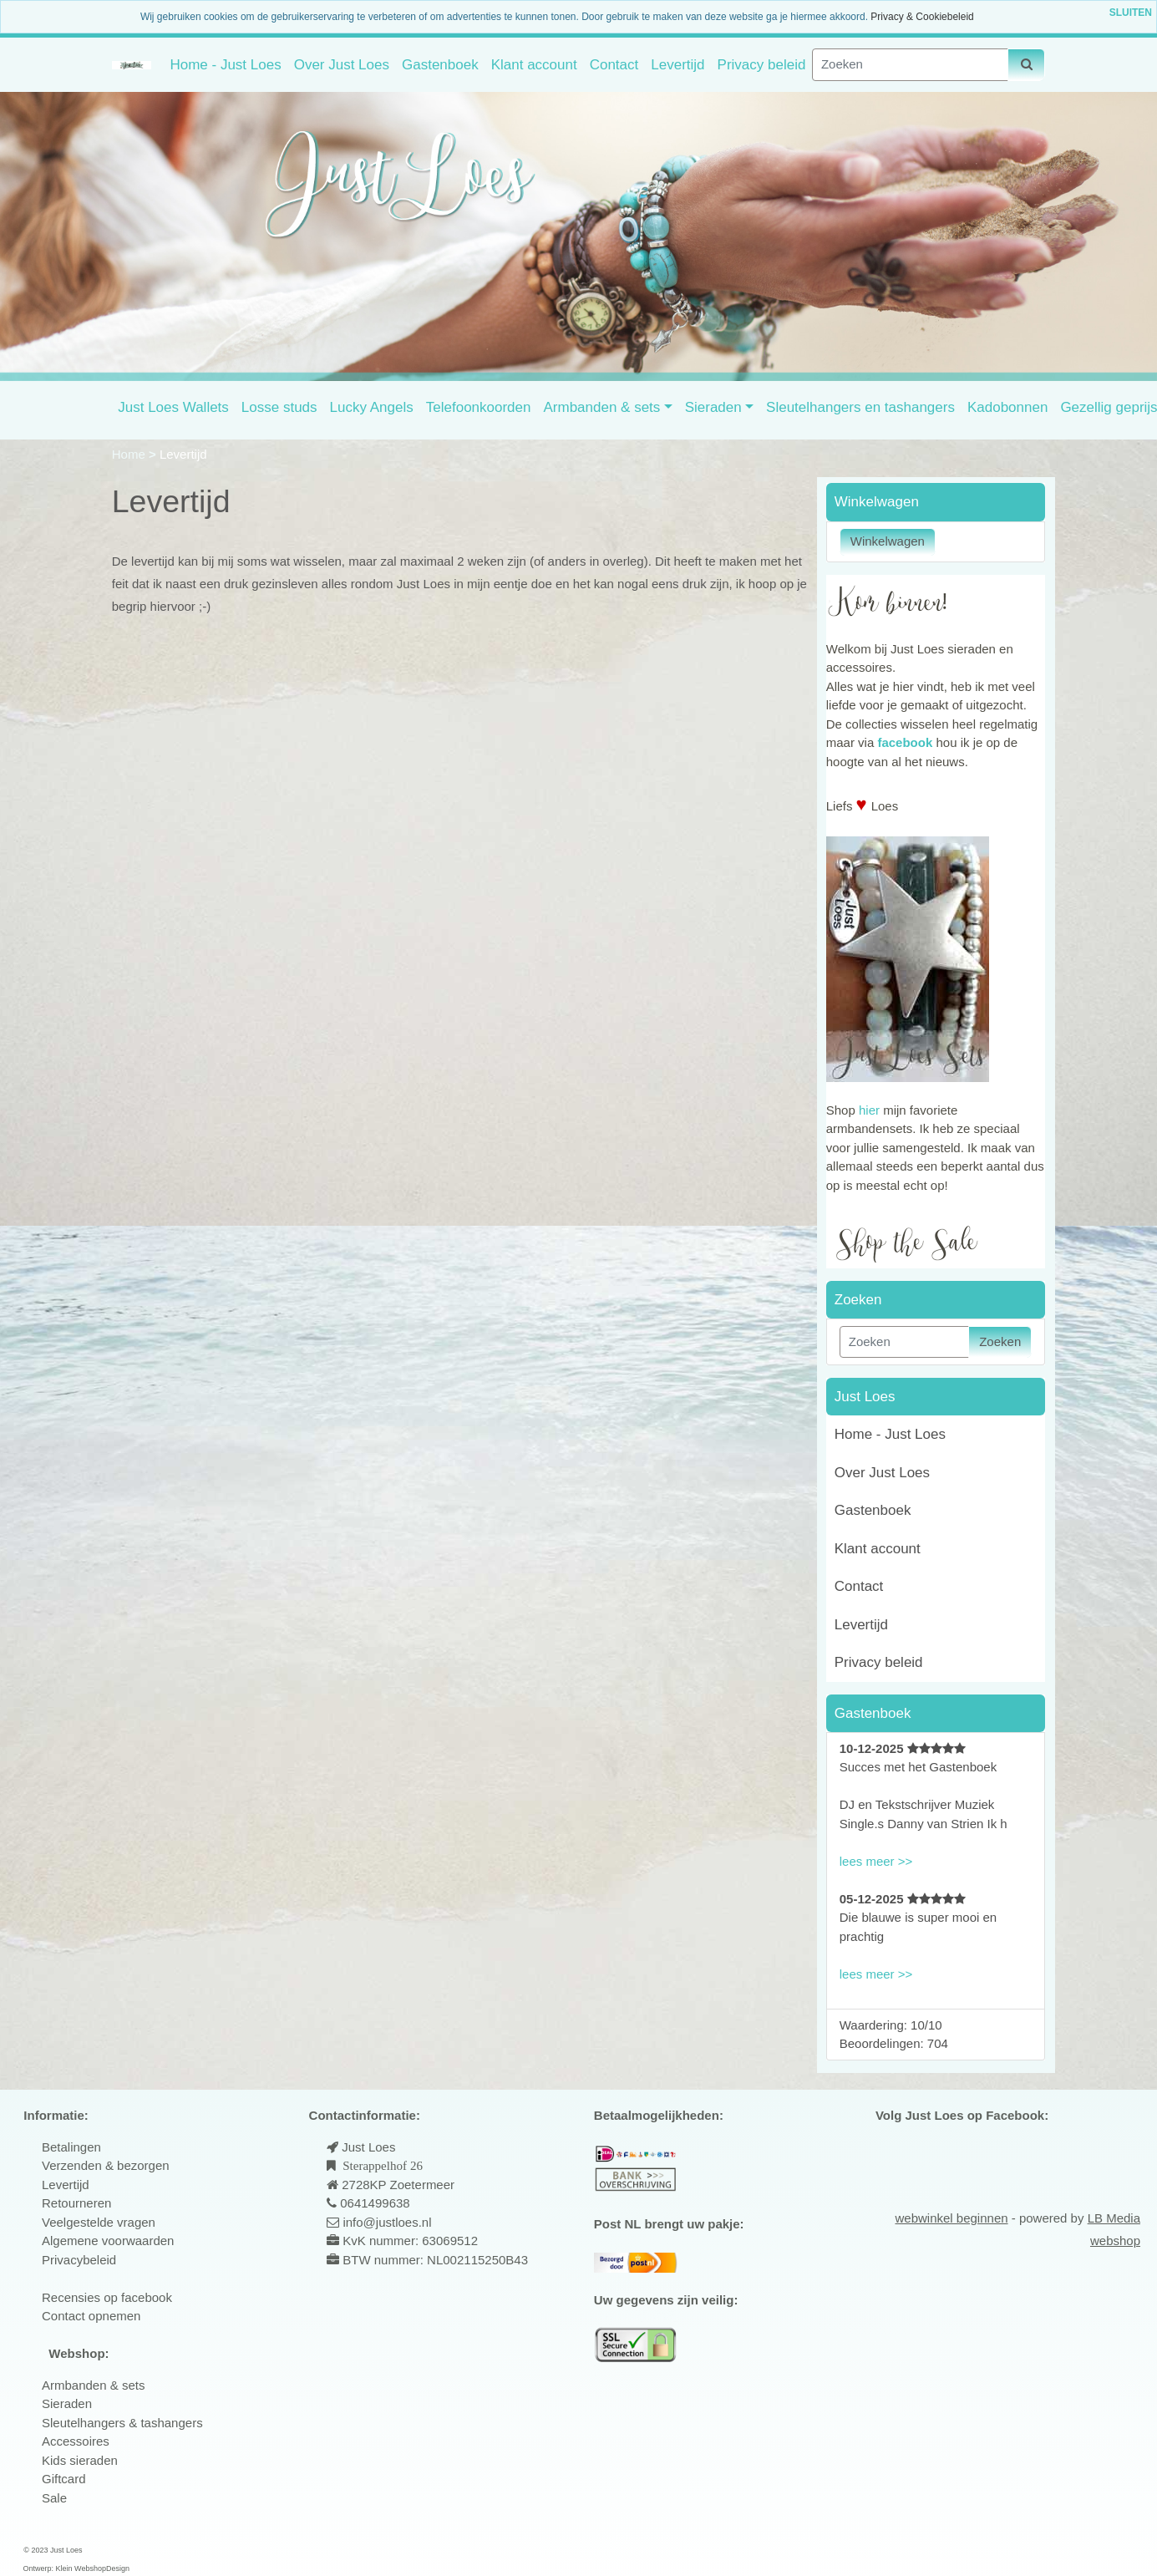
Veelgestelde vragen (98, 2222)
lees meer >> (876, 1861)
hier (869, 1110)
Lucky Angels (372, 407)
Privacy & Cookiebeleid (921, 17)
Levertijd (677, 65)
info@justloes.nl (385, 2222)
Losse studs (279, 407)
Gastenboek (440, 65)
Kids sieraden (80, 2460)
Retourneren (76, 2203)
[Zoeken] (910, 64)
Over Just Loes (341, 65)
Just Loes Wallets (173, 407)
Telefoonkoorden (478, 407)
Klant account (534, 65)
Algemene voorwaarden (108, 2240)
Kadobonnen (1007, 407)
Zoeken (1000, 1341)
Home (130, 454)
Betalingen (71, 2147)
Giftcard (64, 2479)
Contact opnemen (91, 2316)
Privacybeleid (79, 2260)
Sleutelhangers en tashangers (860, 407)
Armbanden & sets (601, 407)
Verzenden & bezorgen (106, 2165)
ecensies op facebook (111, 2297)
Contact (614, 65)
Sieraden (713, 407)
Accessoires (75, 2441)
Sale (54, 2498)
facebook (904, 742)
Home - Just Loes (225, 65)
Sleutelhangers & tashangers (122, 2423)
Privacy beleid (762, 65)
